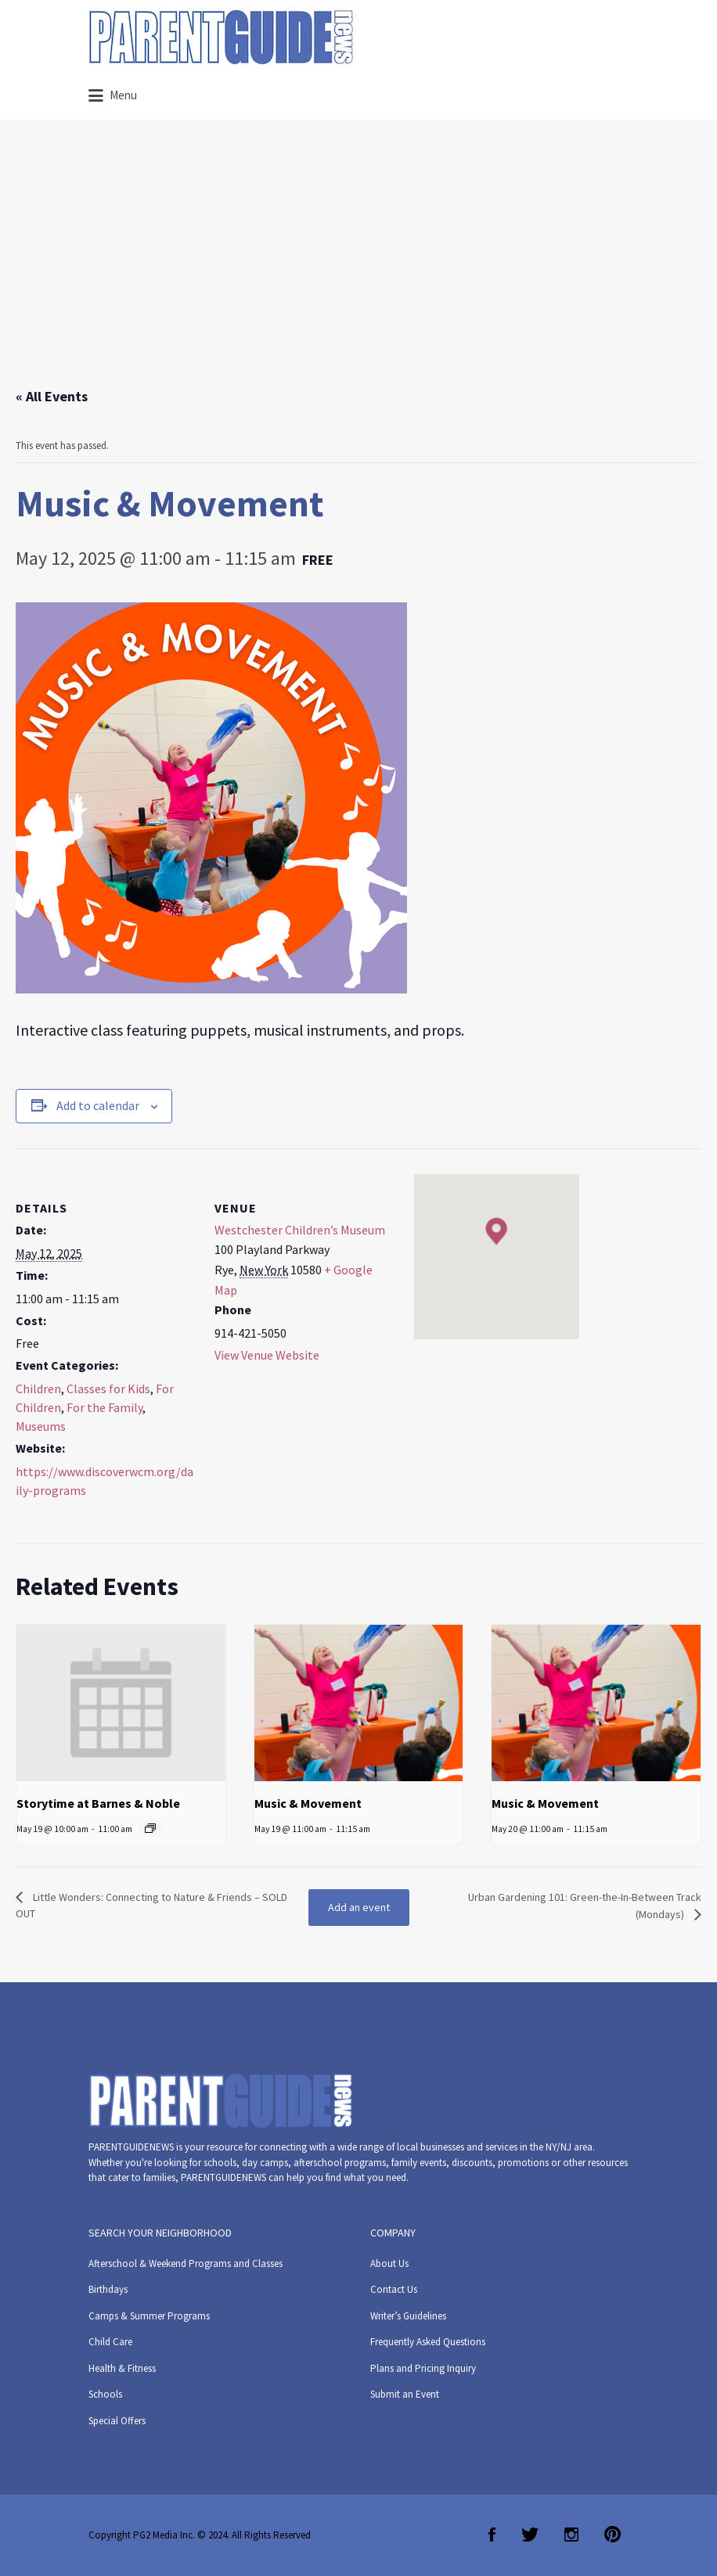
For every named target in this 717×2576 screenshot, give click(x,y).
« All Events (52, 396)
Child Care (110, 2341)
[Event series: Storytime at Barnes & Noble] (150, 1828)
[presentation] (120, 1703)
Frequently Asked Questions (427, 2341)
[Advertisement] (358, 268)
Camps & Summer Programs (149, 2316)
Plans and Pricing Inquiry (423, 2368)
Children (38, 1388)
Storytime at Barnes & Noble (98, 1803)
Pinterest (612, 2534)
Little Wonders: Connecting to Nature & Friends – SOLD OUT (151, 1905)
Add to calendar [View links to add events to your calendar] (97, 1105)
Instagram (571, 2534)
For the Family (104, 1407)
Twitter (529, 2534)
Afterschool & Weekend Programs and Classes (185, 2263)
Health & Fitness (122, 2368)
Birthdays (108, 2289)
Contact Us (393, 2289)
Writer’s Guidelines (408, 2316)
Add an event (359, 1907)
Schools (105, 2394)
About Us (389, 2263)
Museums (41, 1426)
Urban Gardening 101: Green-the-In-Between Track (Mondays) (584, 1905)
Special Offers (117, 2420)
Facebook (492, 2534)
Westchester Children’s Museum (299, 1230)
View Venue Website (266, 1355)
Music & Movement (308, 1803)
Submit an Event (404, 2394)
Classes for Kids (108, 1388)
